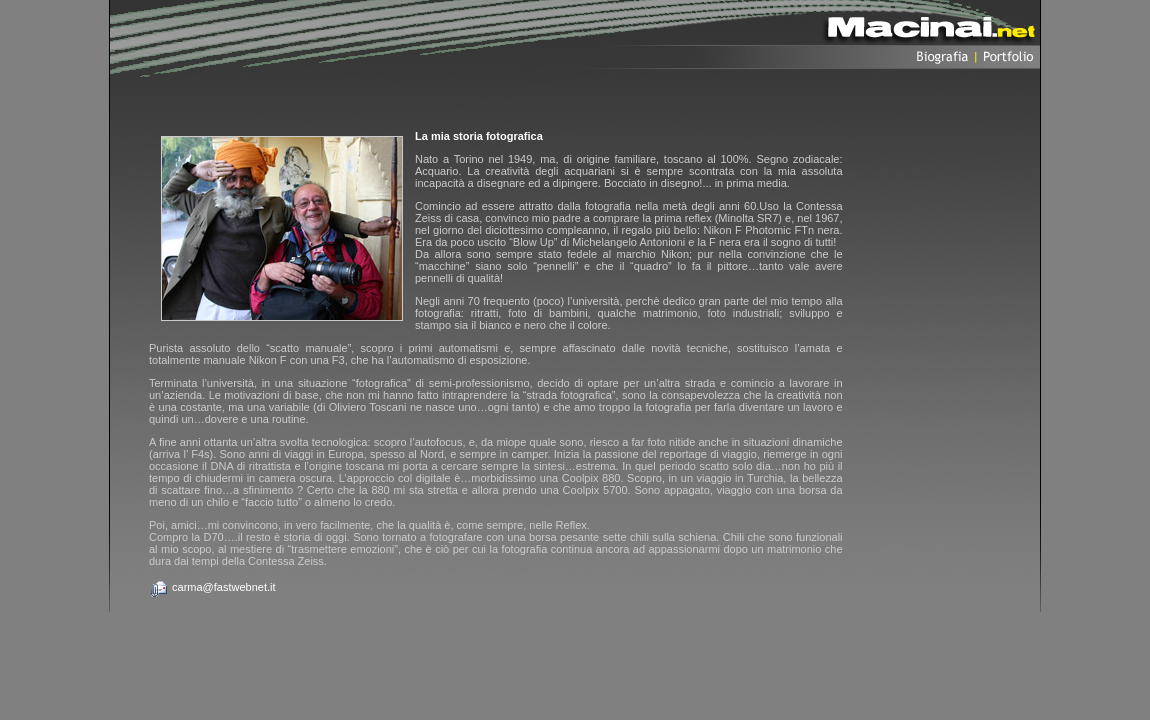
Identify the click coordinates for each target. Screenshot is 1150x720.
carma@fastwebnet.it (224, 587)
